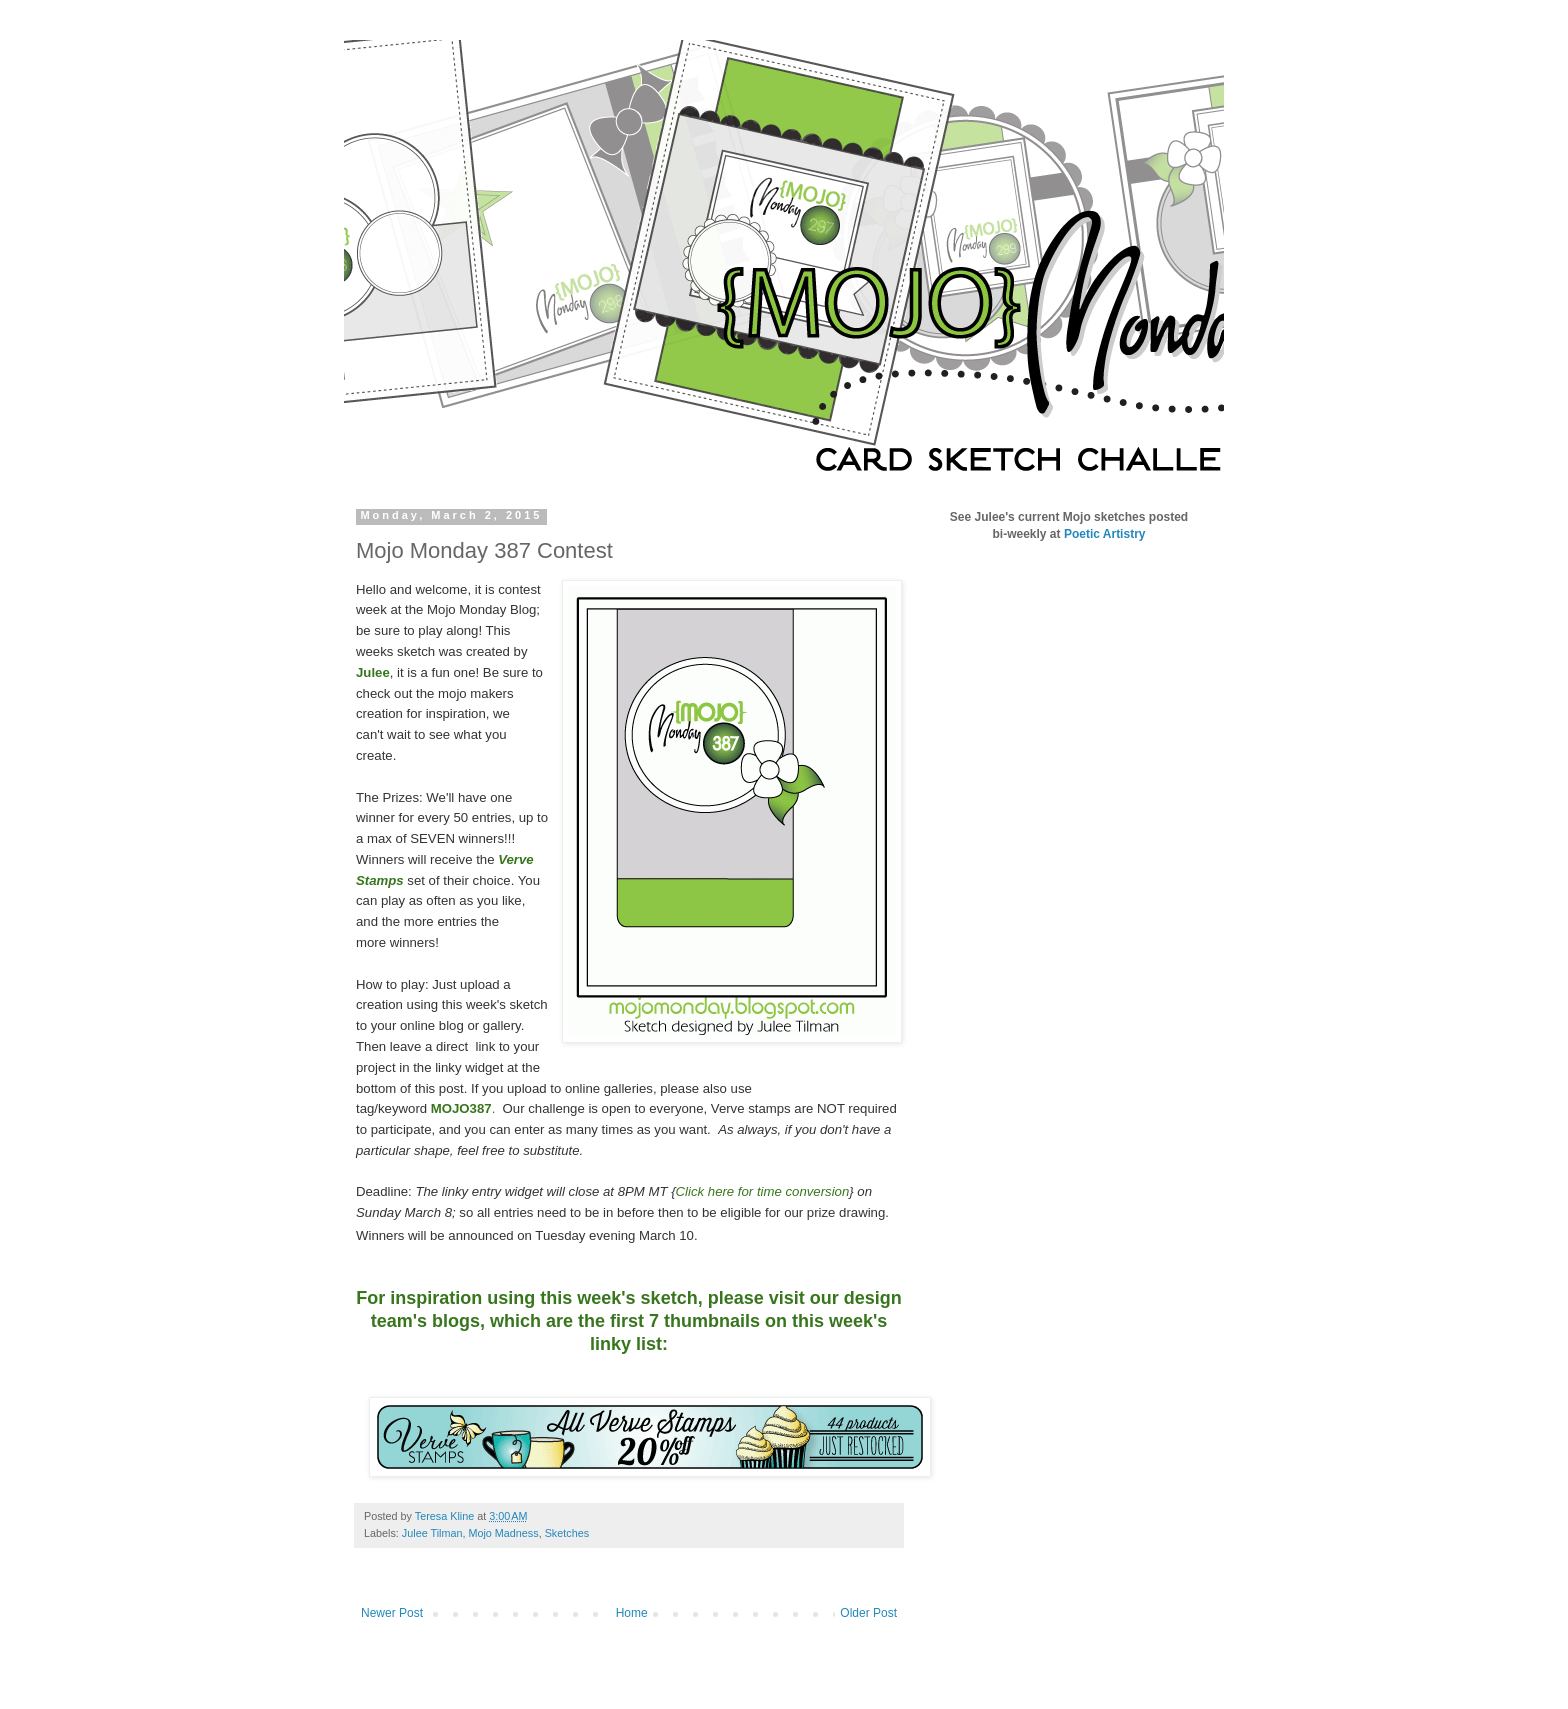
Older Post (868, 1613)
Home (632, 1613)
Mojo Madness (503, 1533)
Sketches (567, 1533)
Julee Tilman (432, 1533)
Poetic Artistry (1105, 534)
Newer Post (392, 1613)
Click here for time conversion (763, 1191)
